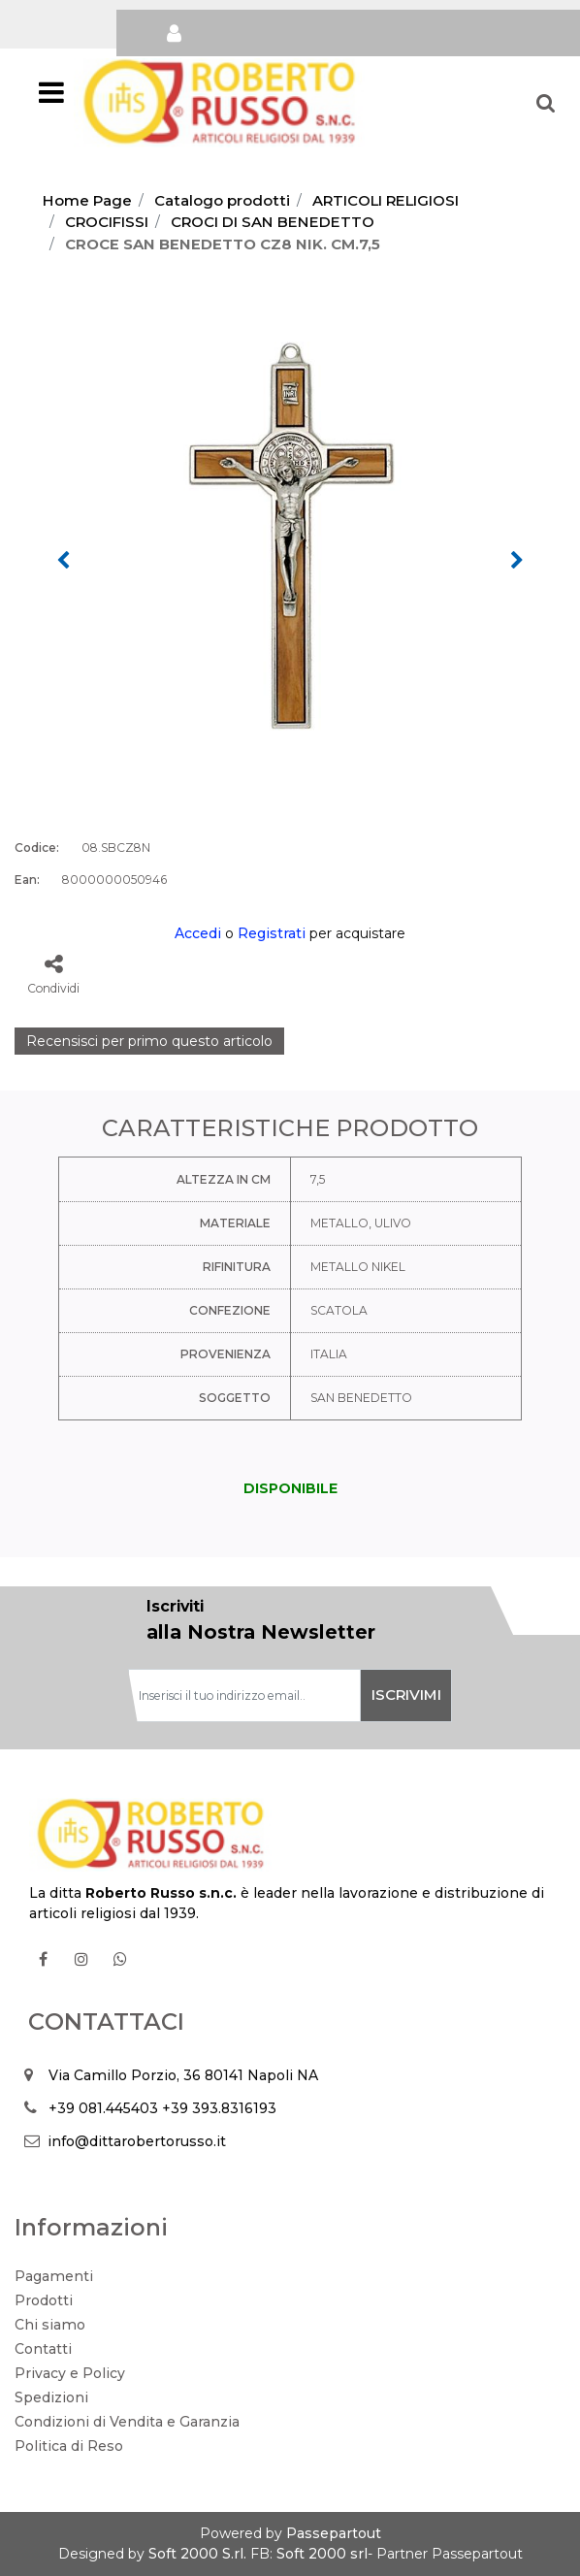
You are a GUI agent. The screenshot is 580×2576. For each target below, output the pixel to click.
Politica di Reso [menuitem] (69, 2446)
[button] (290, 537)
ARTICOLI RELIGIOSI (385, 200)
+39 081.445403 (103, 2108)
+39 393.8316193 (219, 2108)
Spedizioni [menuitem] (51, 2397)
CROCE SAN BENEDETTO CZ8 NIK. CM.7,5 (222, 244)
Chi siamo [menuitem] (50, 2324)
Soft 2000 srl (322, 2553)
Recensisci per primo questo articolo (149, 1041)
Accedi (198, 933)
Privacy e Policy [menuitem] (70, 2373)
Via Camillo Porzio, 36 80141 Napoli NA (183, 2075)
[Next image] (517, 561)
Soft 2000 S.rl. (197, 2553)
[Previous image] (63, 561)
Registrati (272, 933)
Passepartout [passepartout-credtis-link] (333, 2533)
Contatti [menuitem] (43, 2349)
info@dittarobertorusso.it (137, 2141)
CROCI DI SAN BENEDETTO (272, 221)
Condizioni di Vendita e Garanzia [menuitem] (127, 2421)
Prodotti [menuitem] (44, 2300)
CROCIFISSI (106, 221)
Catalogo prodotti (222, 200)
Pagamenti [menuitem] (54, 2276)
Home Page (87, 200)
